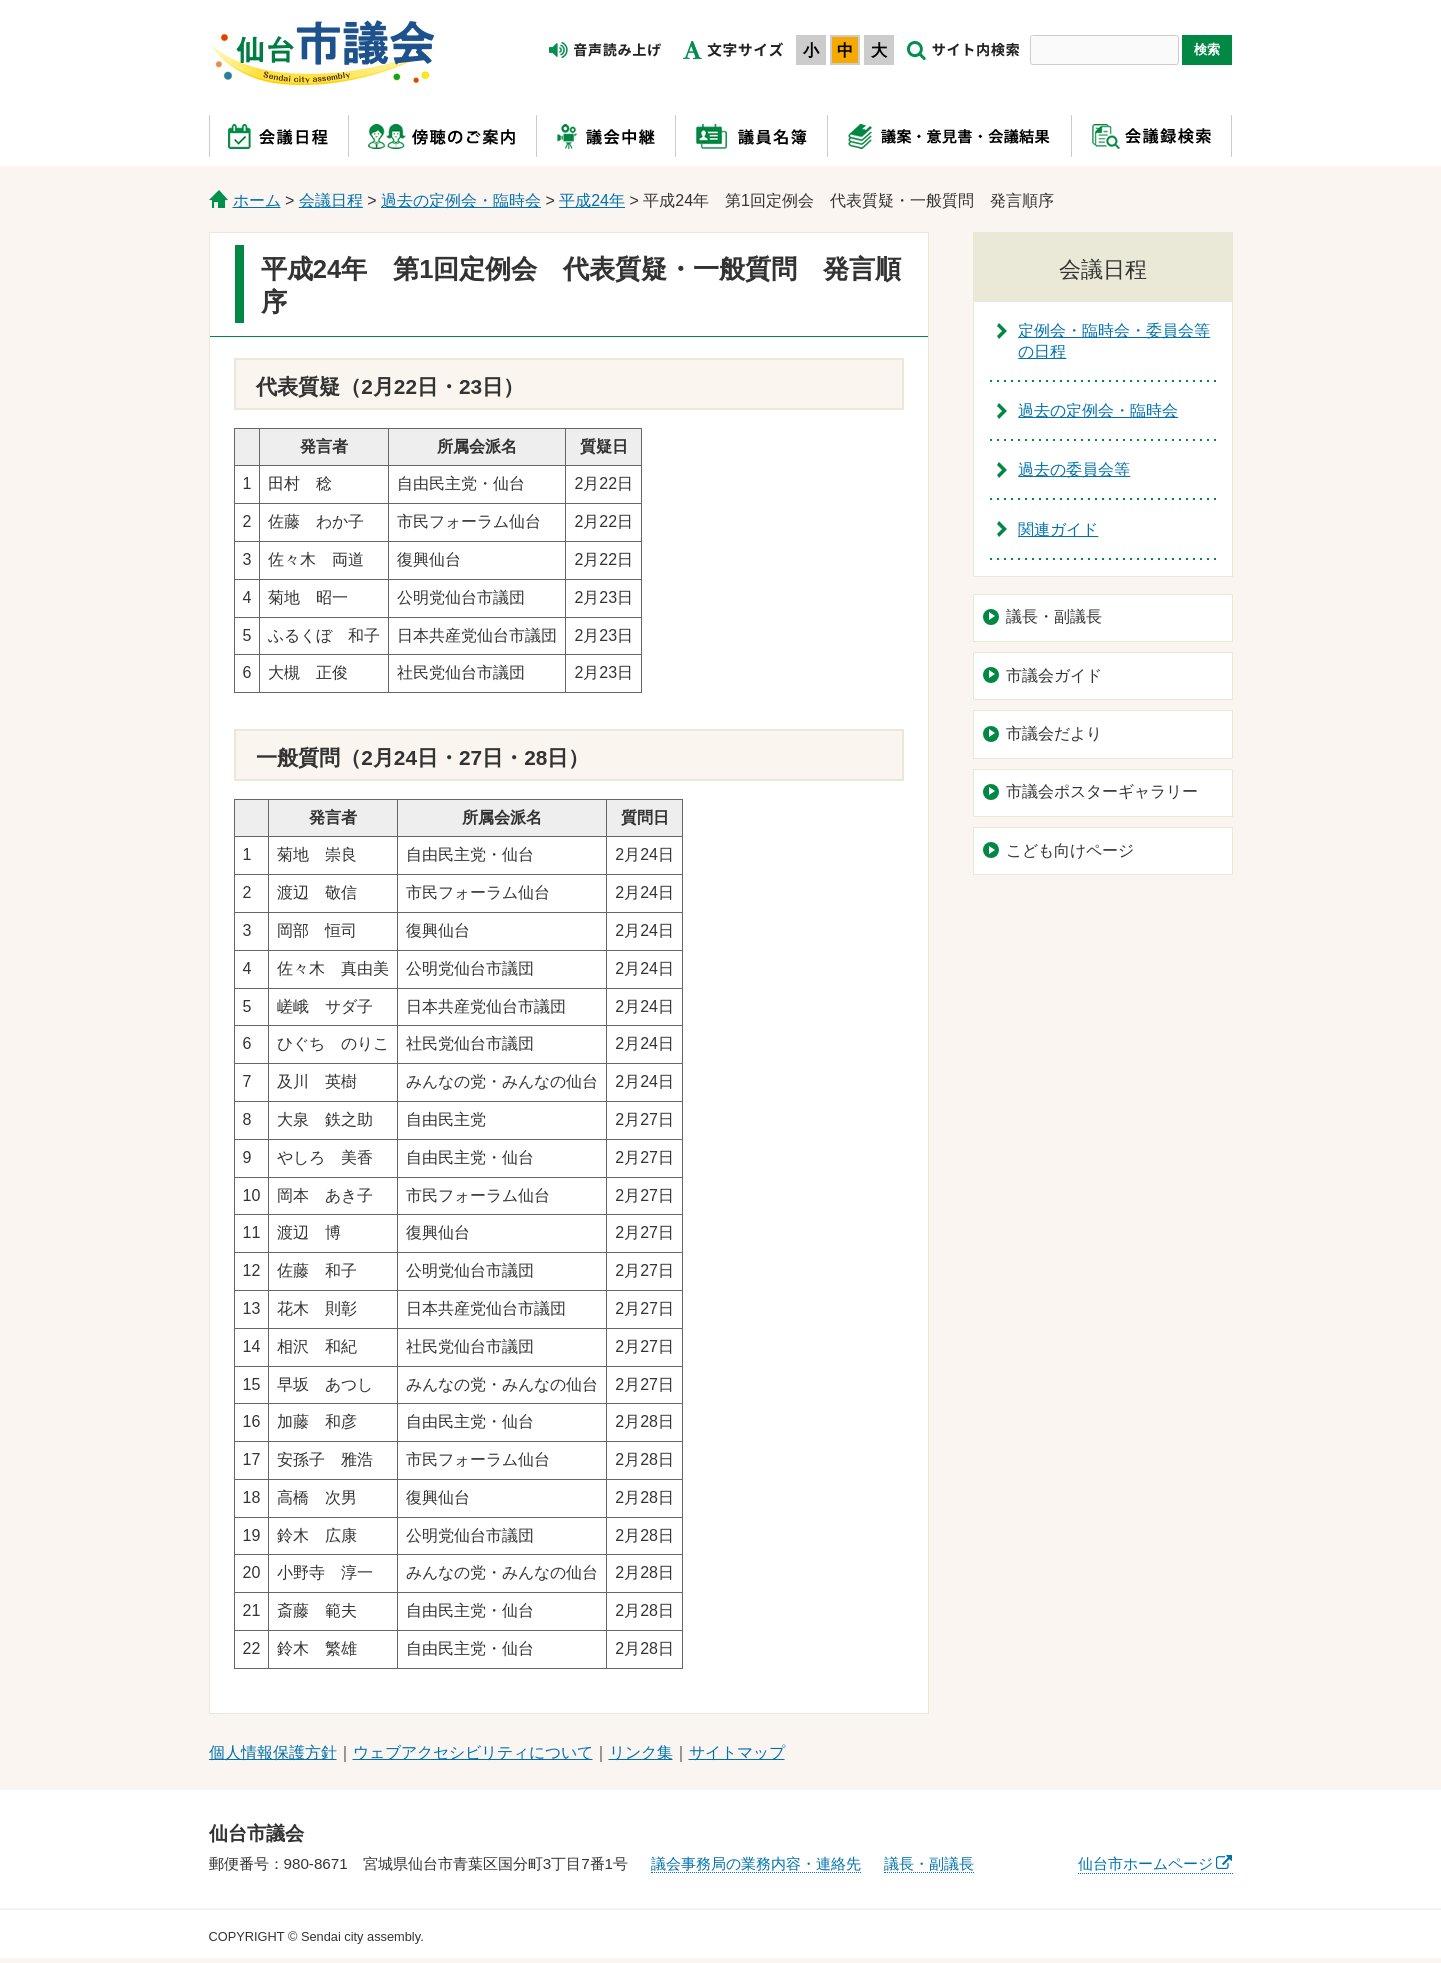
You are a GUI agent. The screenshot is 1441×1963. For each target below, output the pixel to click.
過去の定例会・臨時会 (461, 200)
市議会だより (1054, 733)
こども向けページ (1070, 850)
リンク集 (641, 1752)
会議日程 (331, 200)
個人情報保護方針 (273, 1752)
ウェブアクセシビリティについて (473, 1752)
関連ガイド (1058, 529)
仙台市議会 (323, 53)
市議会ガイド (1054, 675)
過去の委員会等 (1074, 469)
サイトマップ (737, 1752)
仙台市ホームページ (1145, 1863)
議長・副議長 (1054, 616)
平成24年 (592, 200)
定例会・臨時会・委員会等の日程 (1114, 341)
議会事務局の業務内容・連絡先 (756, 1863)
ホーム (257, 200)
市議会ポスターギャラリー (1102, 791)
